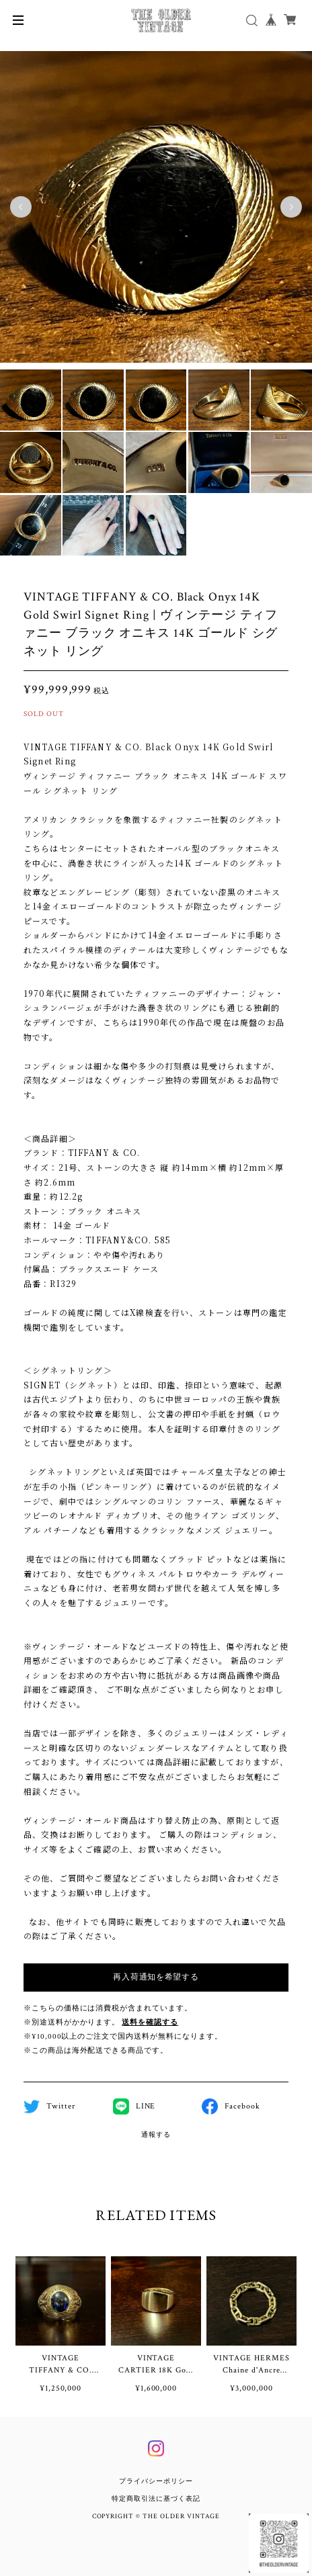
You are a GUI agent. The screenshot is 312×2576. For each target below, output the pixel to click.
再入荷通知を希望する (155, 1977)
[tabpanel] (156, 207)
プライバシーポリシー (156, 2481)
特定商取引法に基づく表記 (156, 2499)
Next (291, 207)
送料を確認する (150, 2022)
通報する (156, 2135)
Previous (21, 207)
